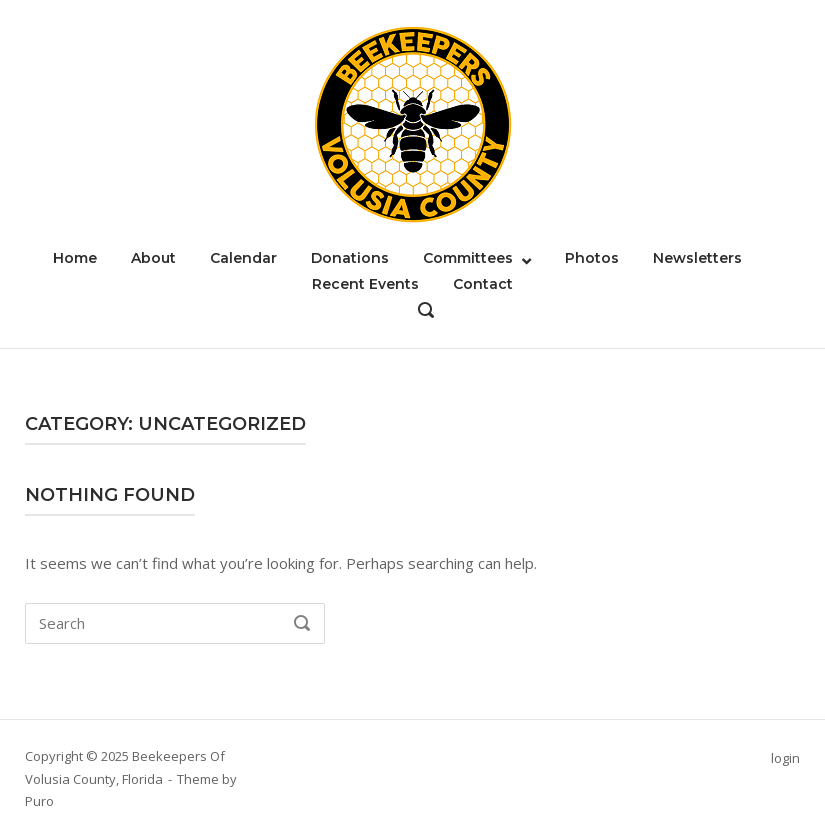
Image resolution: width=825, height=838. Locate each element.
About (153, 258)
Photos (592, 258)
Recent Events (365, 284)
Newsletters (697, 258)
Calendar (243, 258)
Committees (468, 258)
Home (75, 258)
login (785, 758)
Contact (483, 284)
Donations (350, 258)
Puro (39, 801)
